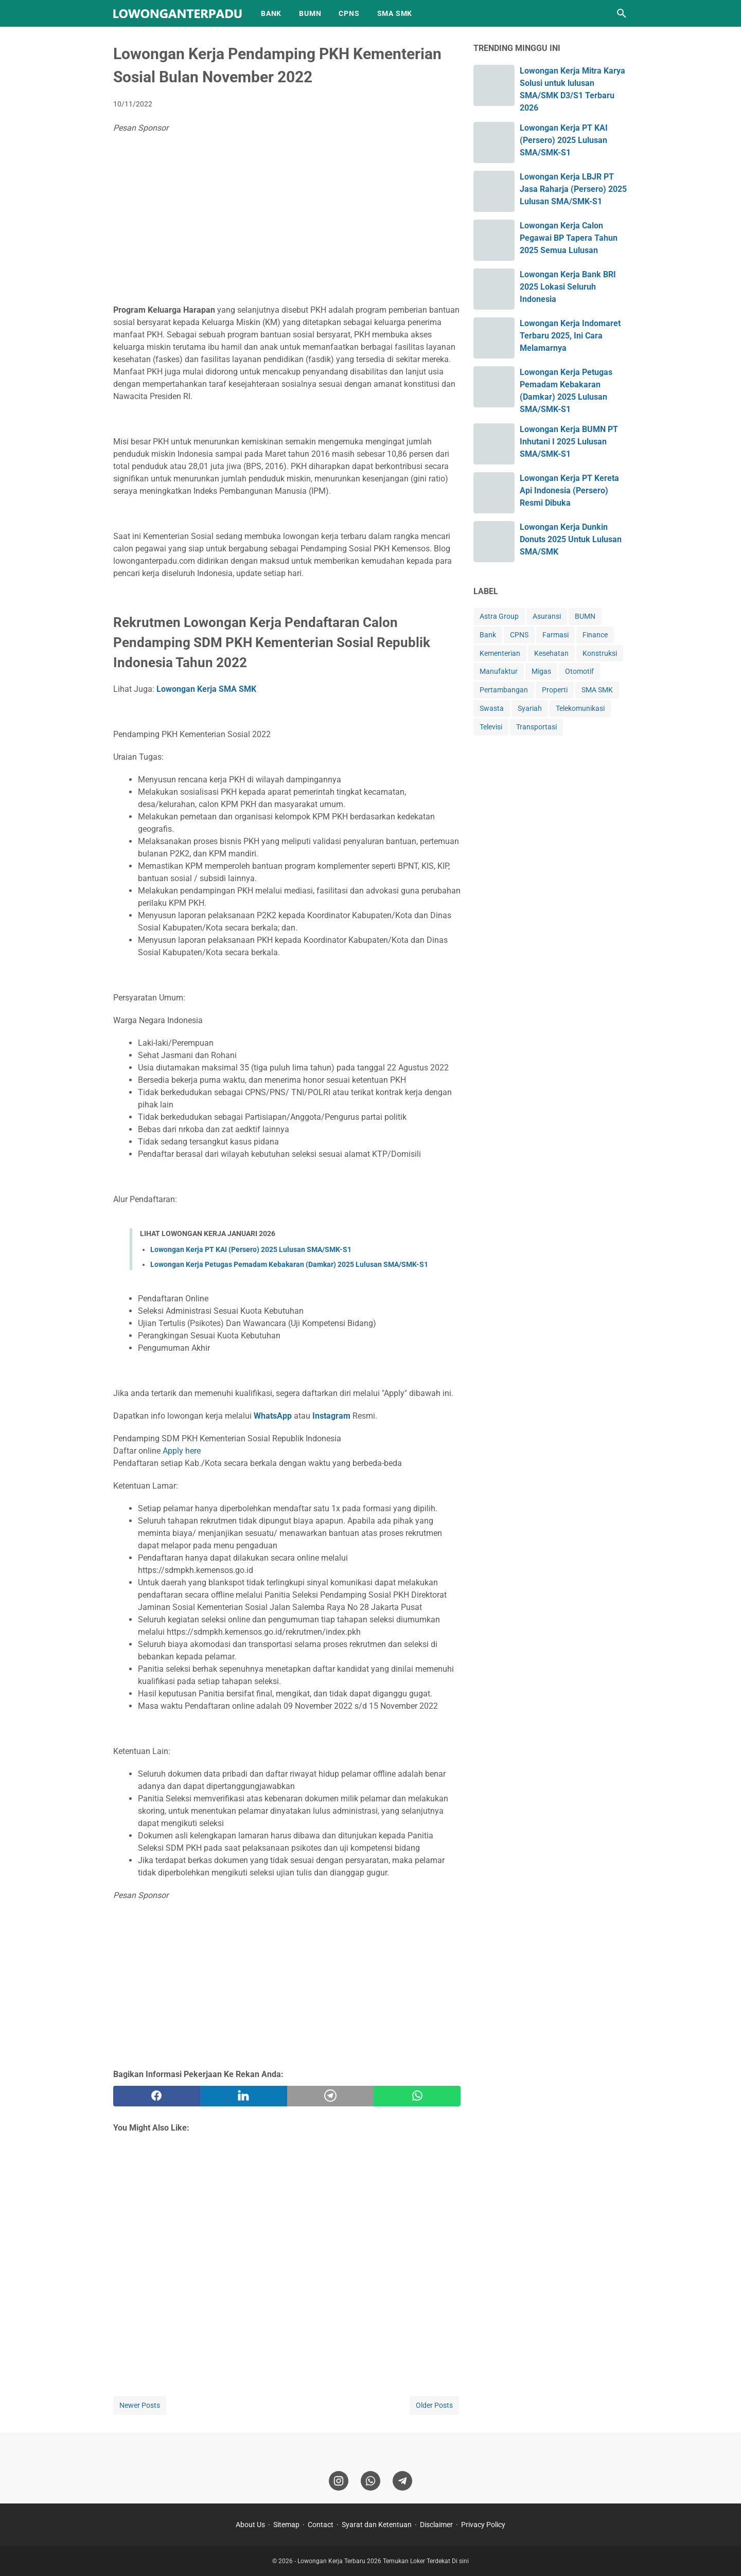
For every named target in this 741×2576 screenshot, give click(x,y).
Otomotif (579, 671)
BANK (271, 13)
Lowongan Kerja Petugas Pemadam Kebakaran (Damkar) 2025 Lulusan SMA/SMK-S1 (289, 1264)
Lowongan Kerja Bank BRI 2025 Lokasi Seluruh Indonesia (568, 287)
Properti (555, 690)
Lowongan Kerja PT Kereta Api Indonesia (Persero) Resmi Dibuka (569, 490)
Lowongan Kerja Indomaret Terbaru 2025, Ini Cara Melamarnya (570, 335)
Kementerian (500, 653)
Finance (595, 635)
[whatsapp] (417, 2096)
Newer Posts (139, 2405)
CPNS (349, 13)
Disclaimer (436, 2524)
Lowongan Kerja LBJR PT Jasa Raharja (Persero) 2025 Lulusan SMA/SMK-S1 (573, 189)
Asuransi (547, 616)
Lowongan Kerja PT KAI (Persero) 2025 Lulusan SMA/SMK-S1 (250, 1249)
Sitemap (286, 2524)
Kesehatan (551, 653)
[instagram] (338, 2481)
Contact (320, 2524)
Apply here (182, 1451)
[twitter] (243, 2096)
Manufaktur (499, 671)
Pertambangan (504, 690)
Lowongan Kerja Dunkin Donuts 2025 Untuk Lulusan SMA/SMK (571, 539)
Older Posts (434, 2405)
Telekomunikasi (580, 708)
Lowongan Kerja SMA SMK (206, 689)
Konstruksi (600, 653)
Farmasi (555, 635)
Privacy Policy (483, 2524)
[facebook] (156, 2096)
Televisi (491, 727)
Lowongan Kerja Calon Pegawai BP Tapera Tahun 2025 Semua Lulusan (568, 238)
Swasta (492, 708)
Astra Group (499, 616)
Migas (541, 671)
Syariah (530, 708)
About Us (250, 2524)
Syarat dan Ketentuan (377, 2524)
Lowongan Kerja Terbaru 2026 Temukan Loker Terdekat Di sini (383, 2561)
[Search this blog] (621, 13)
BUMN (310, 13)
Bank (488, 635)
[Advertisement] (287, 222)
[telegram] (330, 2096)
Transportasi (536, 727)
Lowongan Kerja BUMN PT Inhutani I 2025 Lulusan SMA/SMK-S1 (569, 441)
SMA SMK (395, 13)
